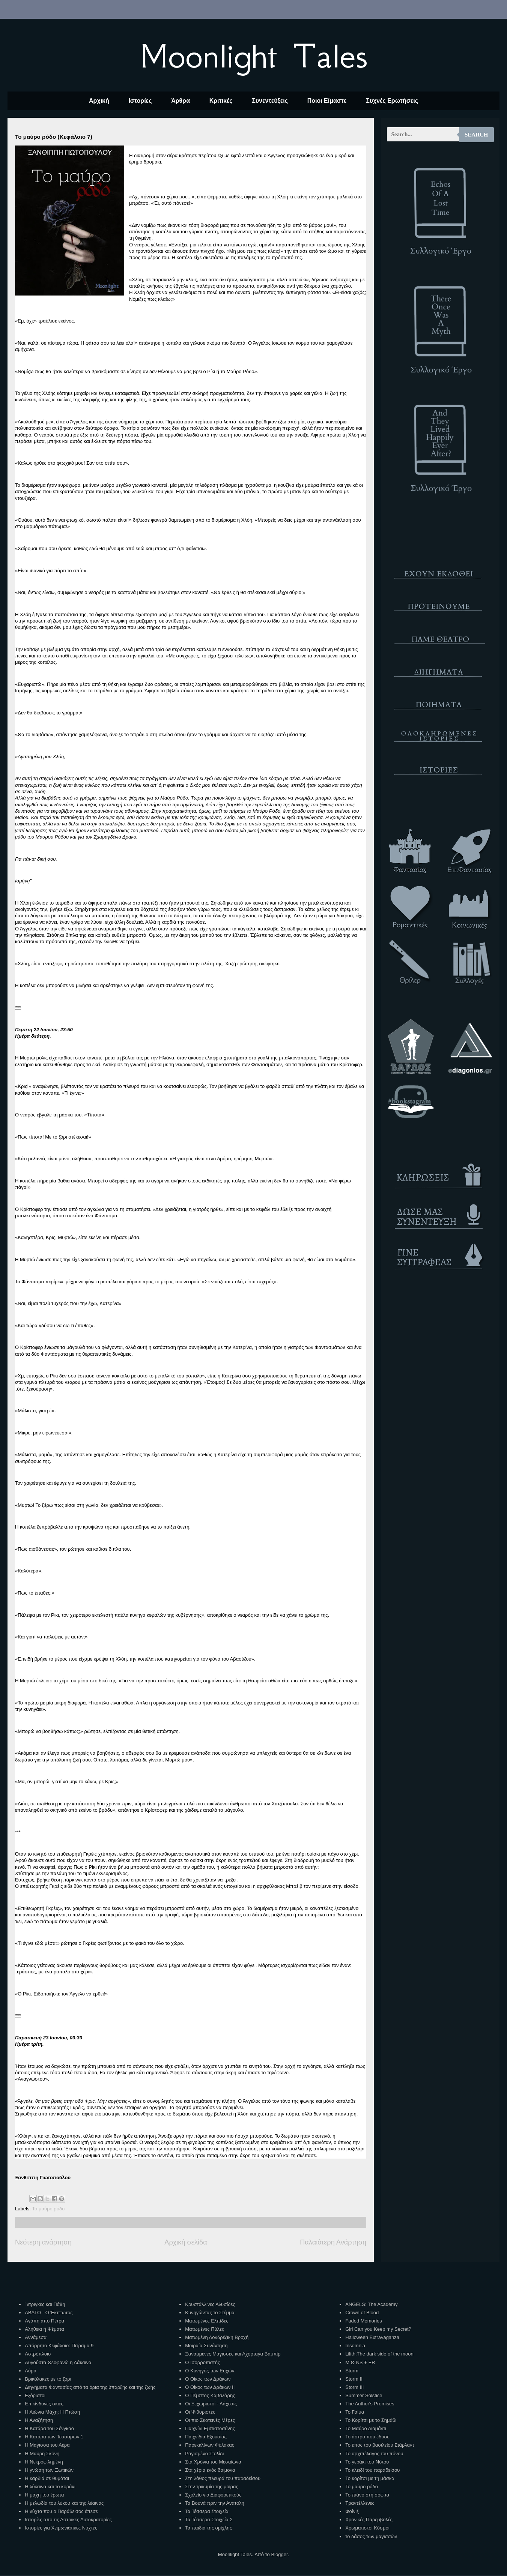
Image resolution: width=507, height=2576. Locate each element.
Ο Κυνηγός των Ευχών (209, 2370)
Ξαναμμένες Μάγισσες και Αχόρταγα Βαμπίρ (232, 2354)
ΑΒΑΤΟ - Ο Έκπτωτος (48, 2312)
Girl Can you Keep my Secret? (378, 2329)
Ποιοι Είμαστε (327, 101)
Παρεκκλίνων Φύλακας (209, 2445)
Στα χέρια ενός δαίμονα (210, 2470)
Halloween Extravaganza (372, 2337)
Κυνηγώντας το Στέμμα (210, 2312)
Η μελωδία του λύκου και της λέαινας (64, 2503)
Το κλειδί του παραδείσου (372, 2470)
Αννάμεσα (36, 2337)
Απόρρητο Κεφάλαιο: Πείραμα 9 (59, 2345)
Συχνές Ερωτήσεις (392, 101)
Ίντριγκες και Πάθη (45, 2304)
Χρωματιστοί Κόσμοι (367, 2528)
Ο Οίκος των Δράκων (207, 2379)
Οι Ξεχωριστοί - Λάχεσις (211, 2403)
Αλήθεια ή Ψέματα (44, 2329)
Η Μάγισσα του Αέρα (47, 2445)
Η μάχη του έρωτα (44, 2495)
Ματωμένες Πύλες (204, 2329)
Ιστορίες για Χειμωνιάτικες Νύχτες (61, 2528)
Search (476, 135)
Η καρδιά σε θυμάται (47, 2478)
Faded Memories (363, 2321)
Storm (351, 2370)
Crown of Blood (362, 2312)
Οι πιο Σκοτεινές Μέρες (210, 2420)
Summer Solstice (363, 2395)
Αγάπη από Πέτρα (44, 2321)
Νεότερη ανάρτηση (43, 2242)
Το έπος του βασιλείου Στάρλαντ (379, 2445)
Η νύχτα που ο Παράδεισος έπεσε (61, 2511)
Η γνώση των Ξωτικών (49, 2470)
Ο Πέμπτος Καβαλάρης (210, 2395)
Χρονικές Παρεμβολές (368, 2519)
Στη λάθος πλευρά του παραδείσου (222, 2478)
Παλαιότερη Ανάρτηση (333, 2242)
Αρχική (99, 101)
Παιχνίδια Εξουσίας (205, 2436)
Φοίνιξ (352, 2511)
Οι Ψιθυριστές (200, 2412)
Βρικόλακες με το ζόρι (48, 2379)
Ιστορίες (140, 101)
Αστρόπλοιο (38, 2354)
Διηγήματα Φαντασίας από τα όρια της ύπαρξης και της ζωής (90, 2387)
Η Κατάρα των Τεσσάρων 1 (54, 2436)
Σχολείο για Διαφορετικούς (213, 2495)
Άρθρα (180, 101)
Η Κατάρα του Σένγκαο (49, 2428)
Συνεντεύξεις (270, 101)
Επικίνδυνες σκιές (44, 2403)
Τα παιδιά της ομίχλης (208, 2528)
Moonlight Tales (253, 56)
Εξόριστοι (35, 2395)
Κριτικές (221, 101)
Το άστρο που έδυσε (367, 2436)
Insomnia (355, 2345)
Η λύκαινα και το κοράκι (50, 2486)
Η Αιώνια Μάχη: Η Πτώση (52, 2412)
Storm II (354, 2379)
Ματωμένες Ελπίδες (206, 2321)
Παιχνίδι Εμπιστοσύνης (210, 2428)
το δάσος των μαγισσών (371, 2536)
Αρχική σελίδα (185, 2242)
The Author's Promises (369, 2403)
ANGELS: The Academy (371, 2304)
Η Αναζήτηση (39, 2420)
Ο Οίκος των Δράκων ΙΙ (210, 2387)
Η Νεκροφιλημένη (44, 2462)
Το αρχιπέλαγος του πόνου (374, 2453)
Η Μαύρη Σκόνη (42, 2453)
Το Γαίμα (354, 2412)
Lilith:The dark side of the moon (379, 2354)
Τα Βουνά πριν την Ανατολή (214, 2503)
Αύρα (30, 2370)
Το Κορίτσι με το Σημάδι (370, 2420)
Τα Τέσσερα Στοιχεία (207, 2511)
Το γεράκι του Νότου (367, 2462)
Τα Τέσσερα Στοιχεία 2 (208, 2519)
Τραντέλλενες (360, 2503)
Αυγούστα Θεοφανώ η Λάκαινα (58, 2362)
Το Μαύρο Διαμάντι (365, 2428)
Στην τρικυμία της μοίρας (211, 2486)
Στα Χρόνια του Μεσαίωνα (213, 2462)
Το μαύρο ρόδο (48, 2208)
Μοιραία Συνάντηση (206, 2345)
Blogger (279, 2554)
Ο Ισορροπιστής (202, 2362)
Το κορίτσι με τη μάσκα (369, 2478)
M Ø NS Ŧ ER (360, 2362)
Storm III (354, 2387)
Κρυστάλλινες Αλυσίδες (210, 2304)
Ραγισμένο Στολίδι (204, 2453)
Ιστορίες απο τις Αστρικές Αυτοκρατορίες (68, 2519)
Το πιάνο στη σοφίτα (367, 2495)
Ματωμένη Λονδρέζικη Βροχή (216, 2337)
